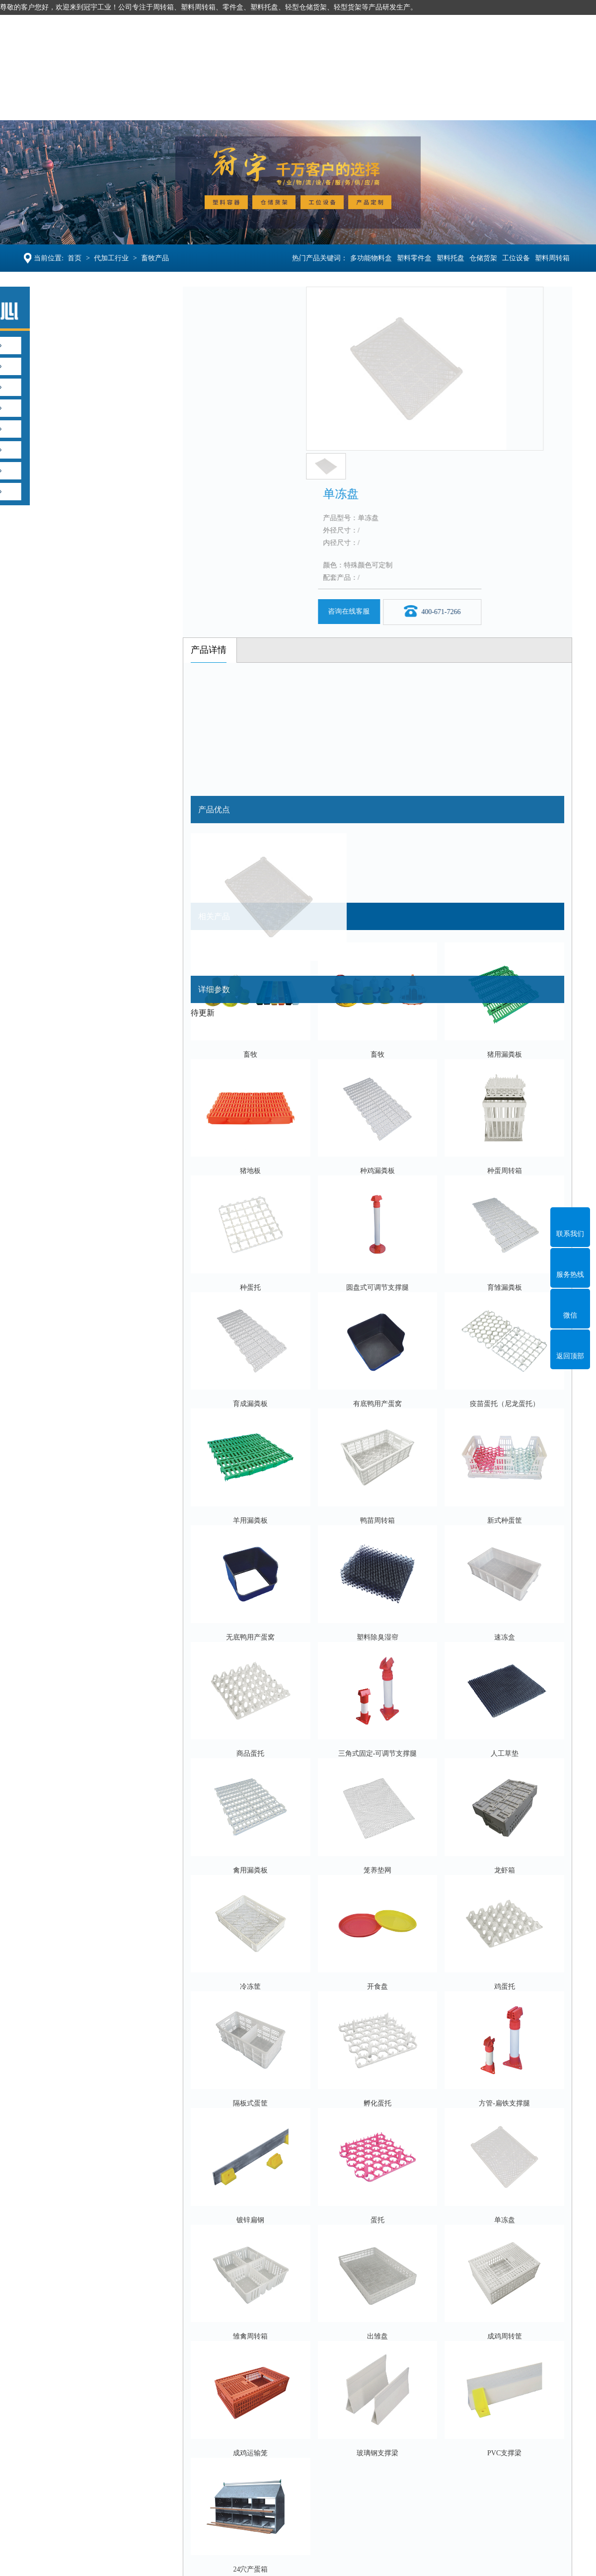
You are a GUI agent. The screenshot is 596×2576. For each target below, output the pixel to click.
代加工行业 (110, 258)
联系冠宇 (539, 104)
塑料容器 (91, 104)
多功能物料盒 (371, 258)
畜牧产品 (154, 258)
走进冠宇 (477, 104)
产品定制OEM (345, 104)
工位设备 (275, 104)
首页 (74, 258)
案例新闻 (417, 104)
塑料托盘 (152, 104)
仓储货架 (214, 104)
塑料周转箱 (552, 258)
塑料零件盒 (414, 258)
